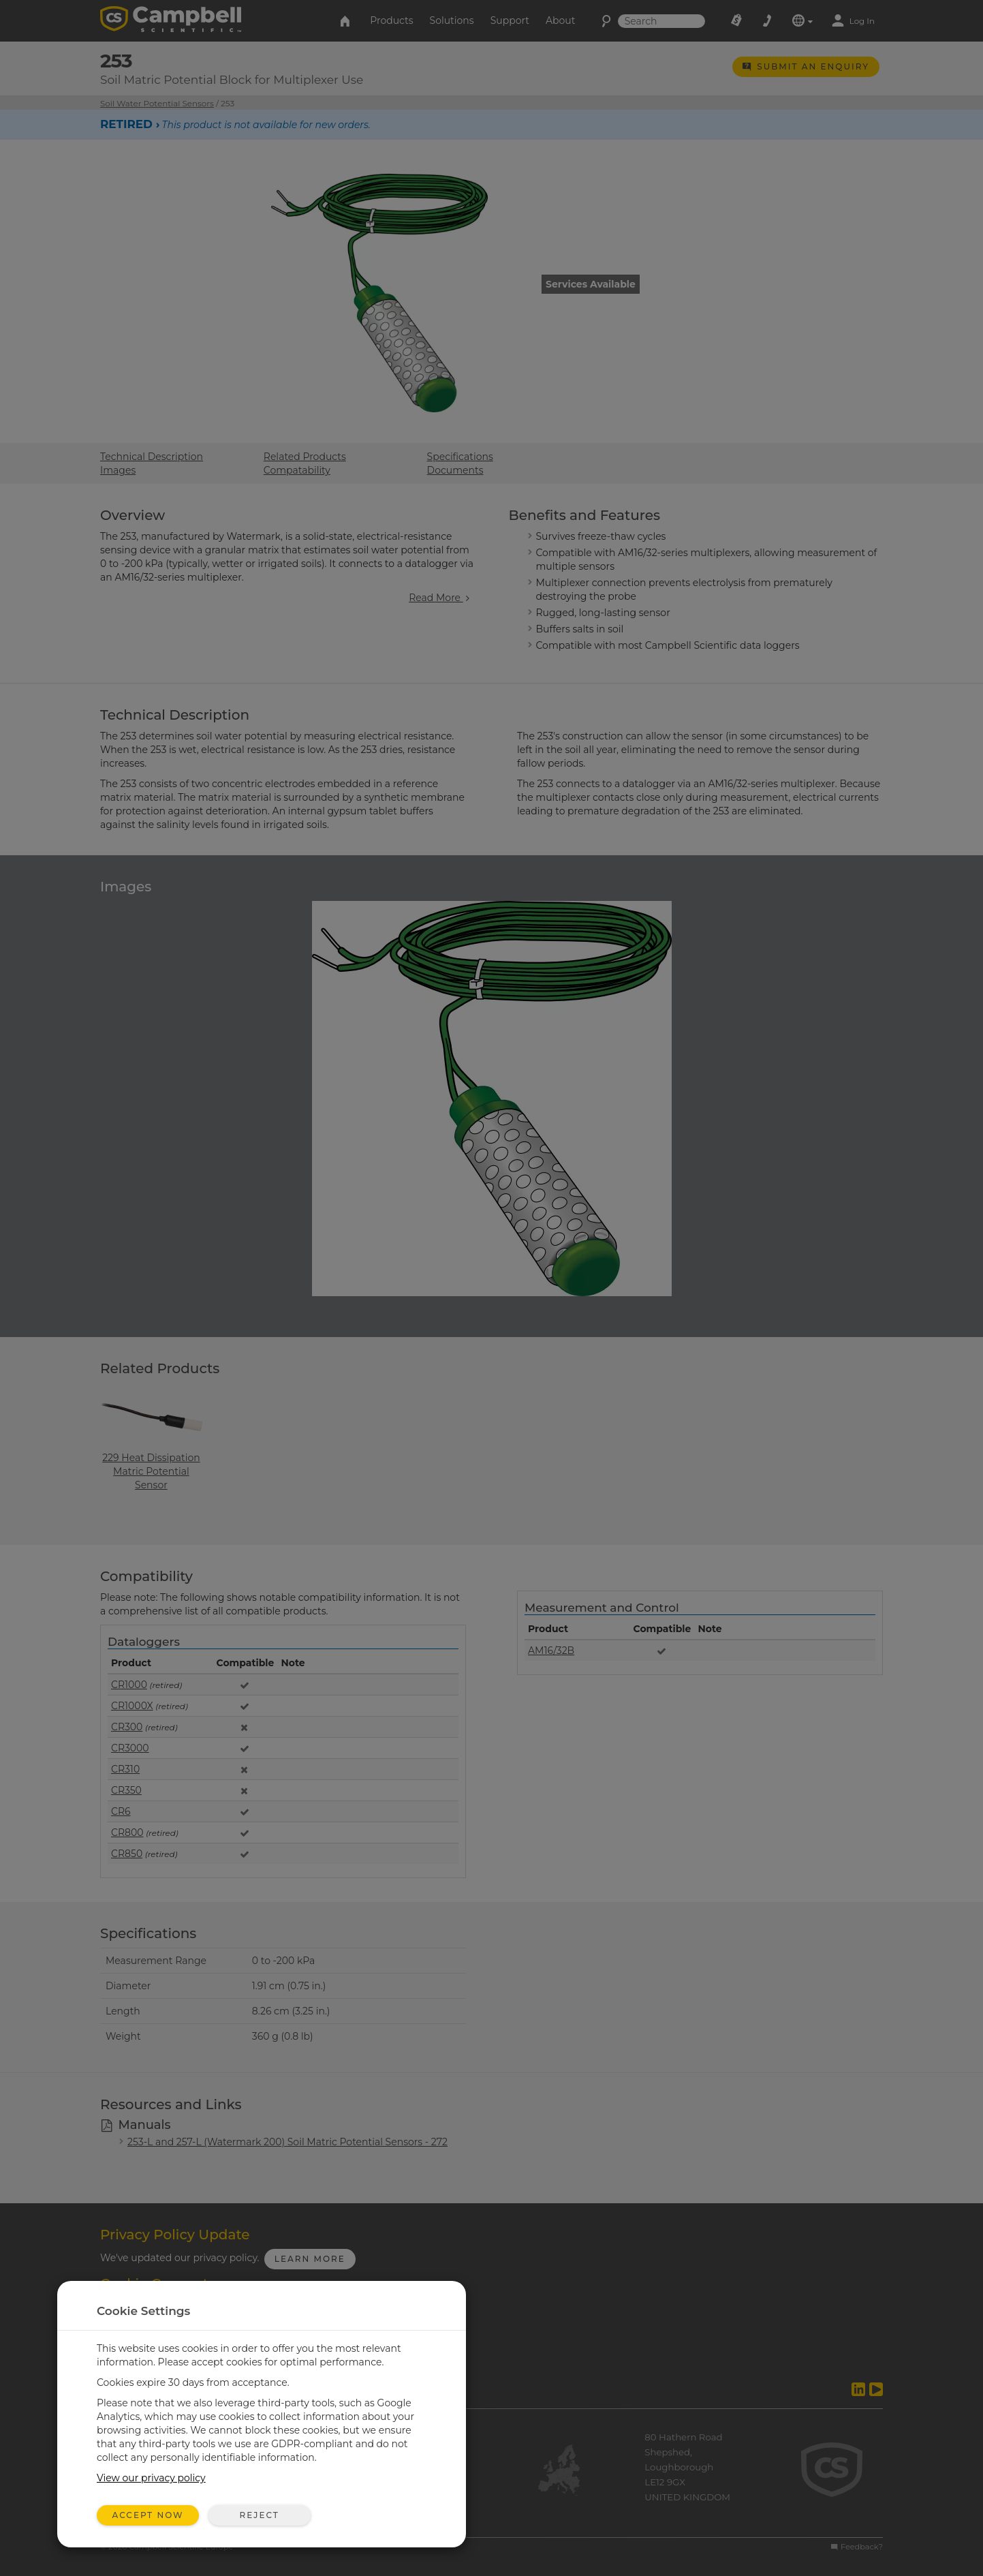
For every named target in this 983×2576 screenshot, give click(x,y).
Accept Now (148, 2515)
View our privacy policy (151, 2478)
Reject (259, 2515)
